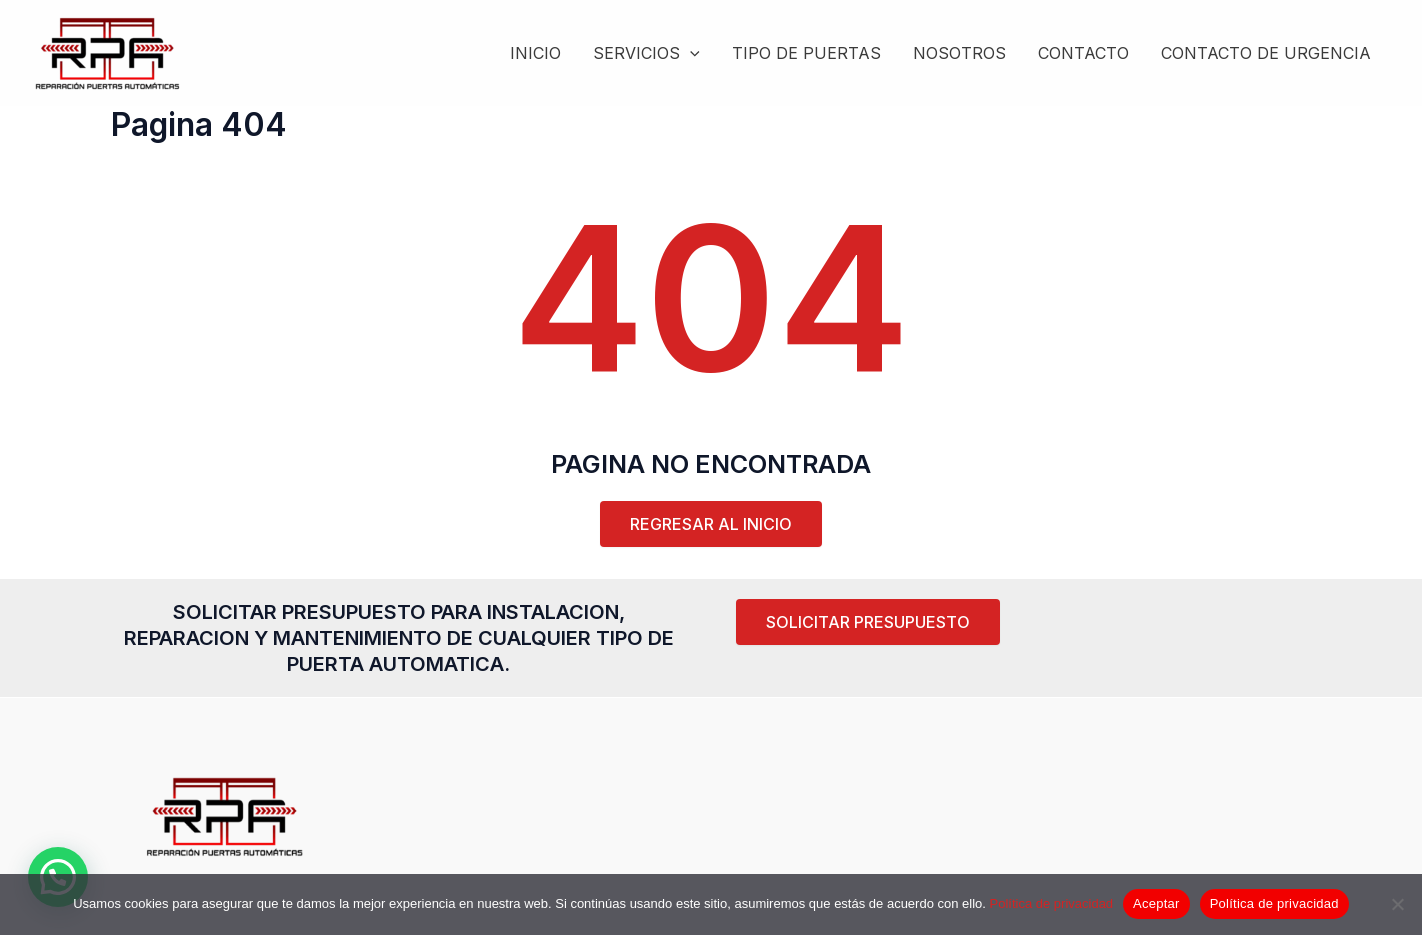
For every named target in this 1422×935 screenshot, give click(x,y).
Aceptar (1156, 903)
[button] (868, 622)
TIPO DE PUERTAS (806, 53)
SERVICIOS (646, 53)
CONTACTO (1083, 53)
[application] (690, 53)
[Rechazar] (1397, 904)
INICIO (535, 53)
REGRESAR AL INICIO (711, 524)
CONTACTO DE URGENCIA (1266, 53)
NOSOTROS (959, 53)
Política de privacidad (1052, 903)
